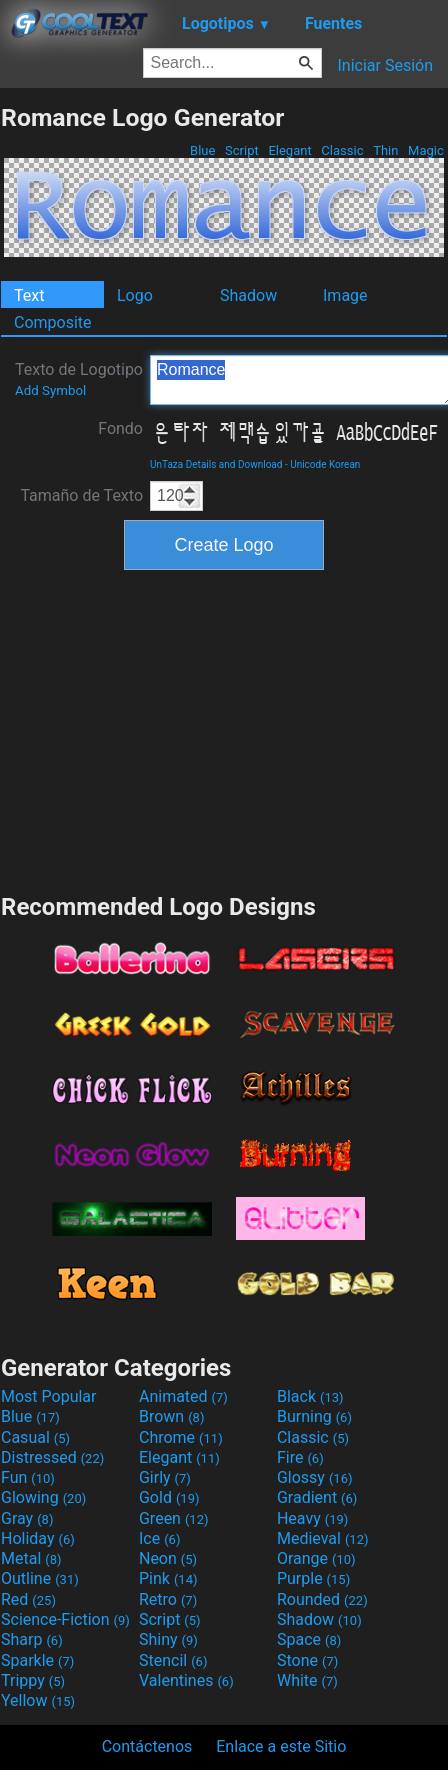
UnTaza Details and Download (216, 464)
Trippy (33, 1680)
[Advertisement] (224, 729)
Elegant (290, 150)
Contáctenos (147, 1746)
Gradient (317, 1497)
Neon (168, 1558)
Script (242, 150)
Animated (183, 1396)
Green (174, 1518)
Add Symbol (50, 390)
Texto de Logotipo (79, 379)
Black (310, 1396)
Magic (426, 150)
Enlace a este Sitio (281, 1746)
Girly (165, 1477)
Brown (171, 1416)
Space (309, 1639)
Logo (135, 295)
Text (29, 295)
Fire (300, 1457)
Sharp (32, 1639)
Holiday (38, 1538)
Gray (27, 1518)
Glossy (315, 1477)
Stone (307, 1660)
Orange (316, 1558)
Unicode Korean (325, 464)
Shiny (168, 1639)
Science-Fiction (65, 1619)
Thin (386, 150)
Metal (31, 1558)
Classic (342, 150)
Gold (169, 1497)
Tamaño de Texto (81, 495)
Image (345, 295)
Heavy (312, 1518)
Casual (35, 1437)
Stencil (173, 1660)
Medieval (323, 1538)
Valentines (186, 1680)
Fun (28, 1477)
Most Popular (49, 1396)
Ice (159, 1538)
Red (28, 1599)
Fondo (120, 428)
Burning (314, 1416)
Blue (203, 150)
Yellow (38, 1700)
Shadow (248, 295)
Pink (168, 1578)
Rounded (322, 1599)
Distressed (52, 1457)
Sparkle (37, 1660)
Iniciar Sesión (385, 65)
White (307, 1680)
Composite (53, 322)
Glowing (43, 1497)
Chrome (181, 1437)
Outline (40, 1578)
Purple (313, 1578)
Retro (168, 1599)
